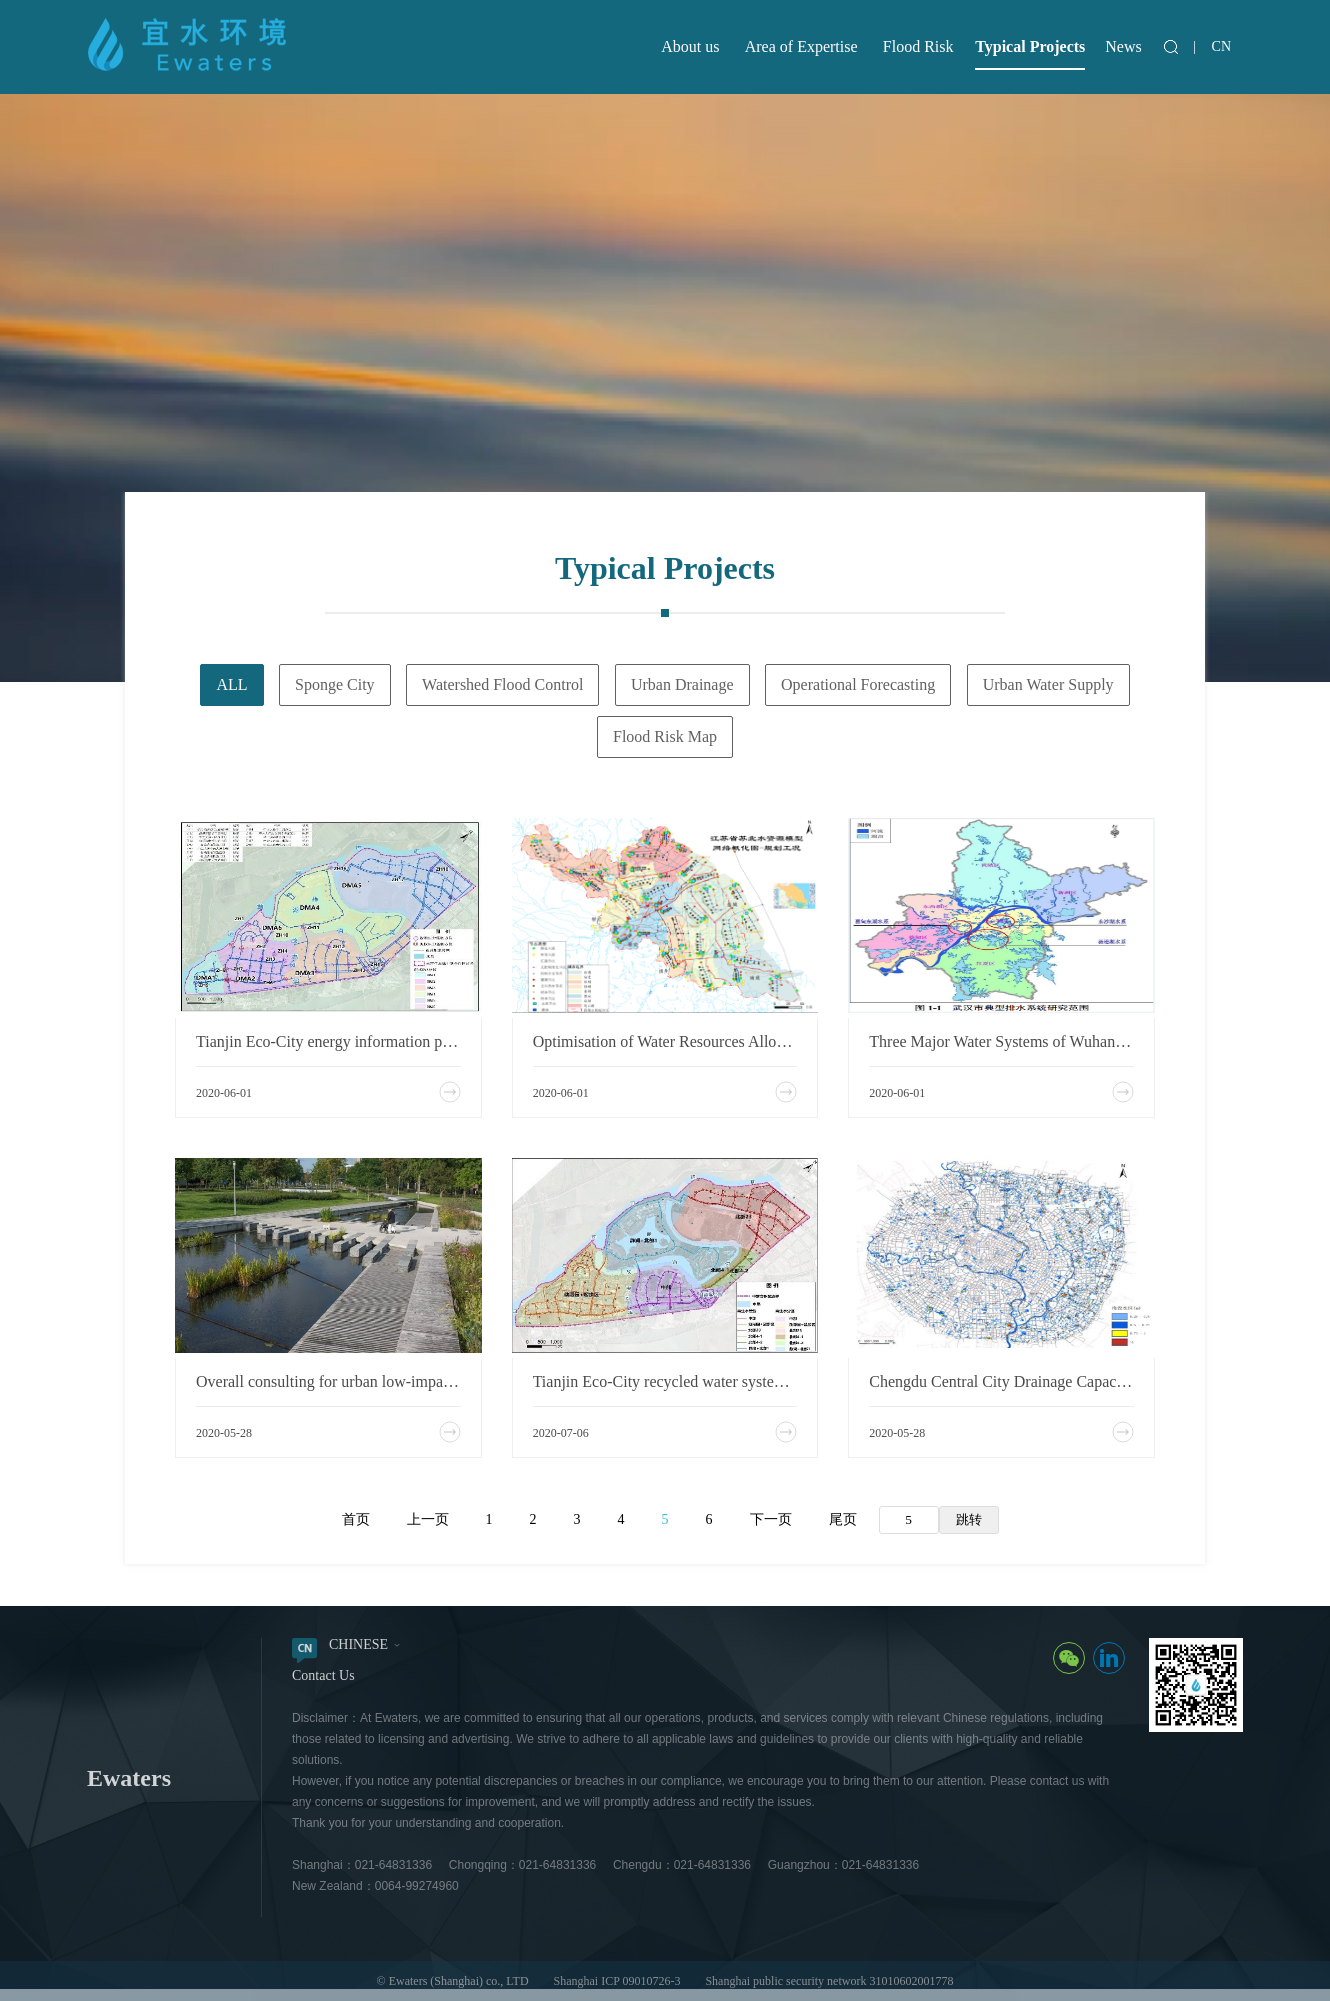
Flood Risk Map (665, 736)
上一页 (428, 1519)
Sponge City (335, 684)
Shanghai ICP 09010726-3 (617, 1981)
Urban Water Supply (1048, 684)
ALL (231, 684)
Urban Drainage (682, 684)
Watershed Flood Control (502, 684)
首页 (356, 1519)
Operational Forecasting (858, 684)
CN (1221, 46)
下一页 (771, 1519)
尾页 (843, 1519)
